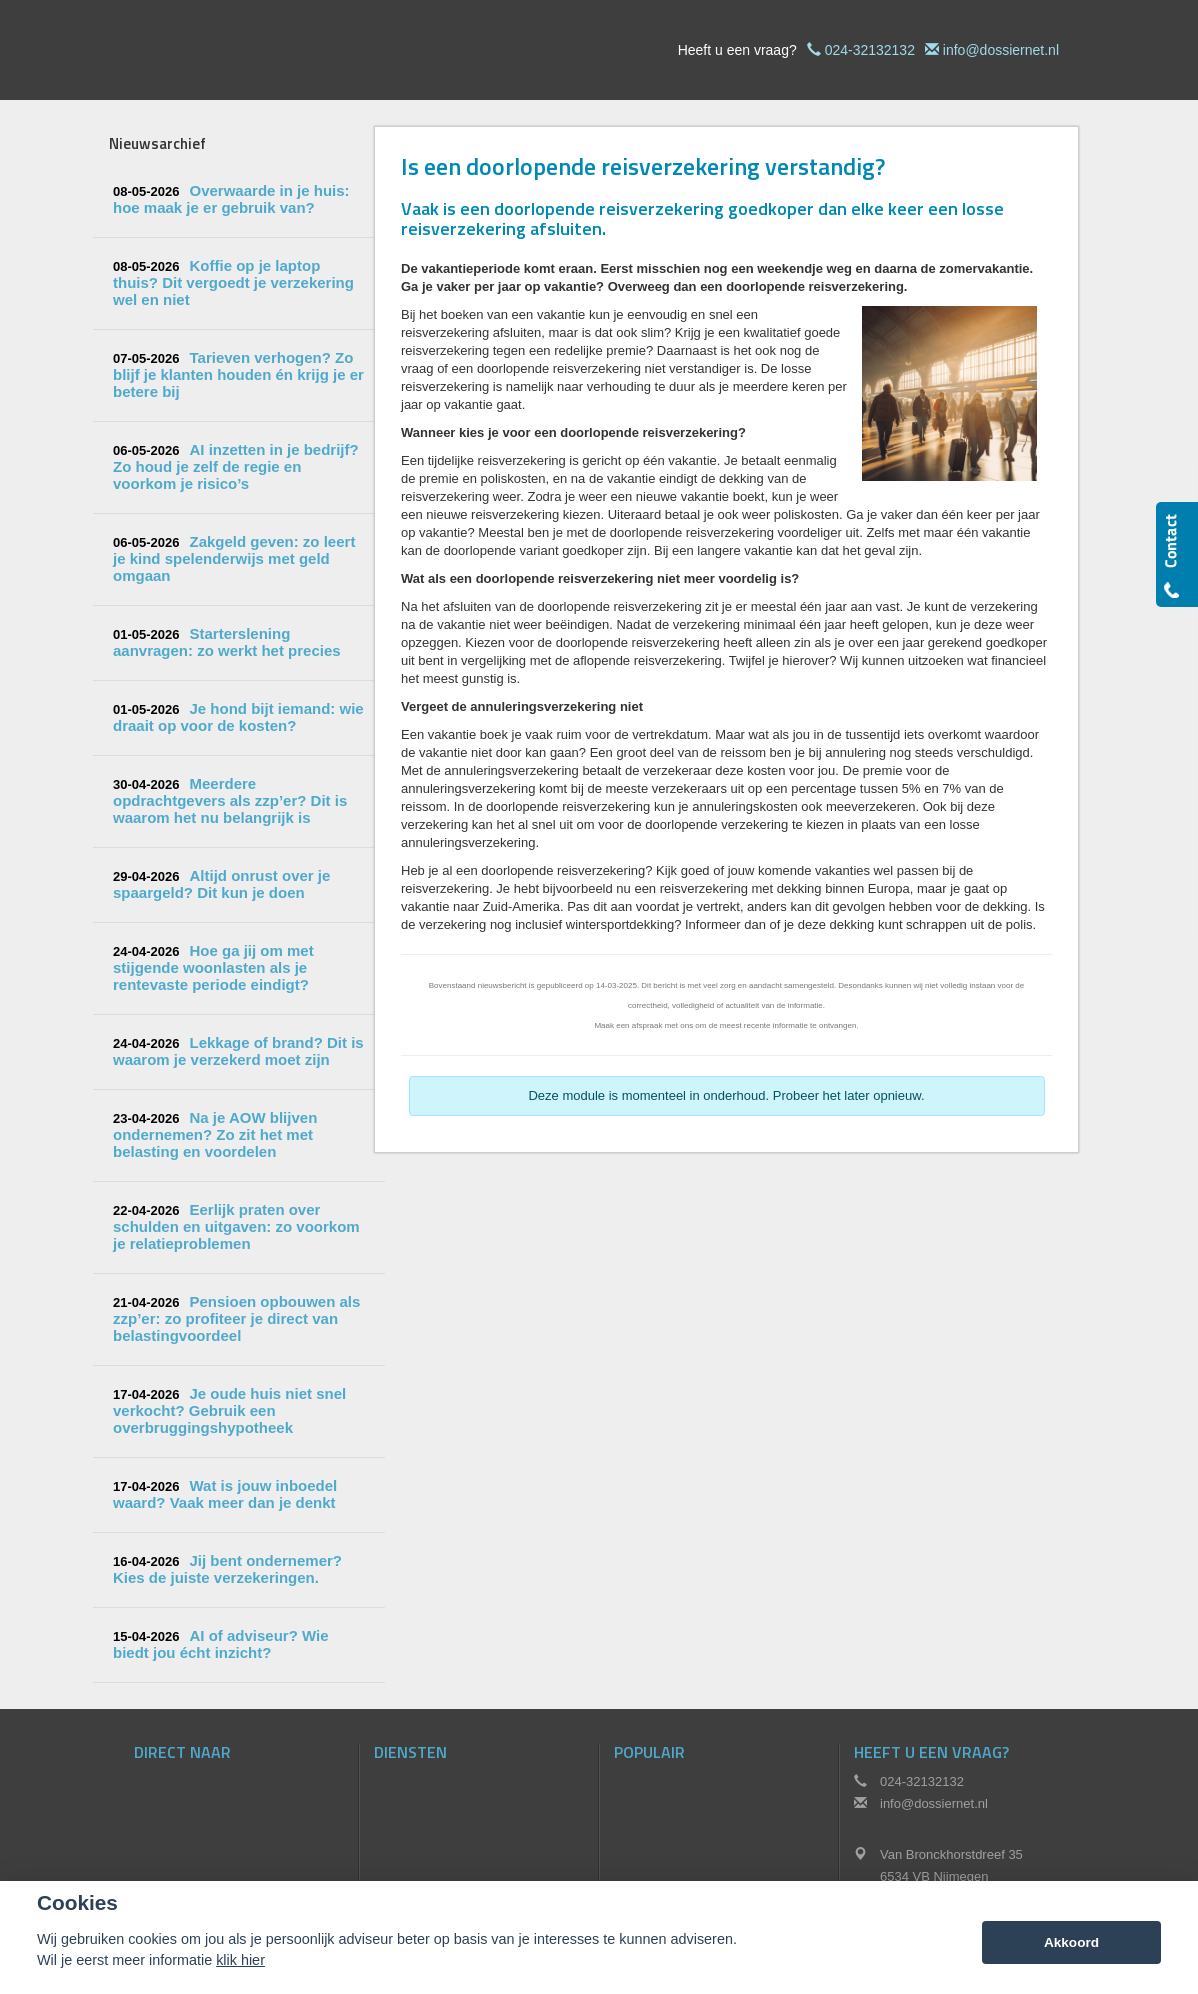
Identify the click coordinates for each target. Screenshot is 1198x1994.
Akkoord (1071, 1942)
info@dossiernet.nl (1001, 50)
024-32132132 (870, 50)
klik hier (240, 1960)
